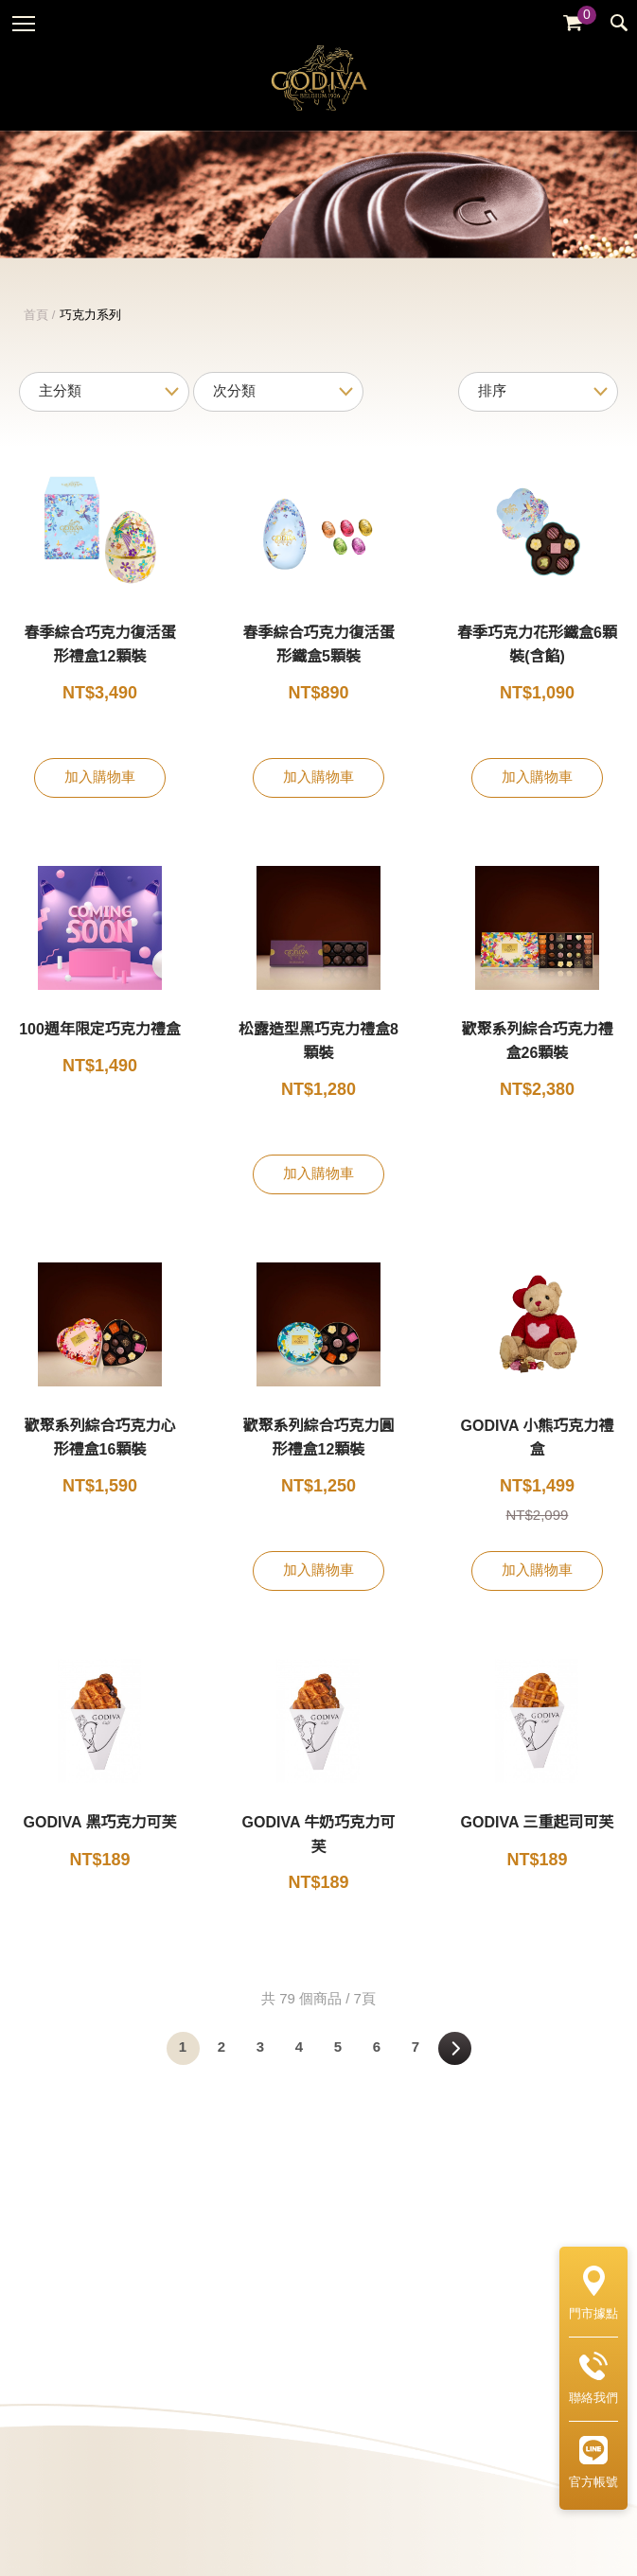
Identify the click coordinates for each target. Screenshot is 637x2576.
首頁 (36, 337)
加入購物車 (99, 800)
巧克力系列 (90, 337)
